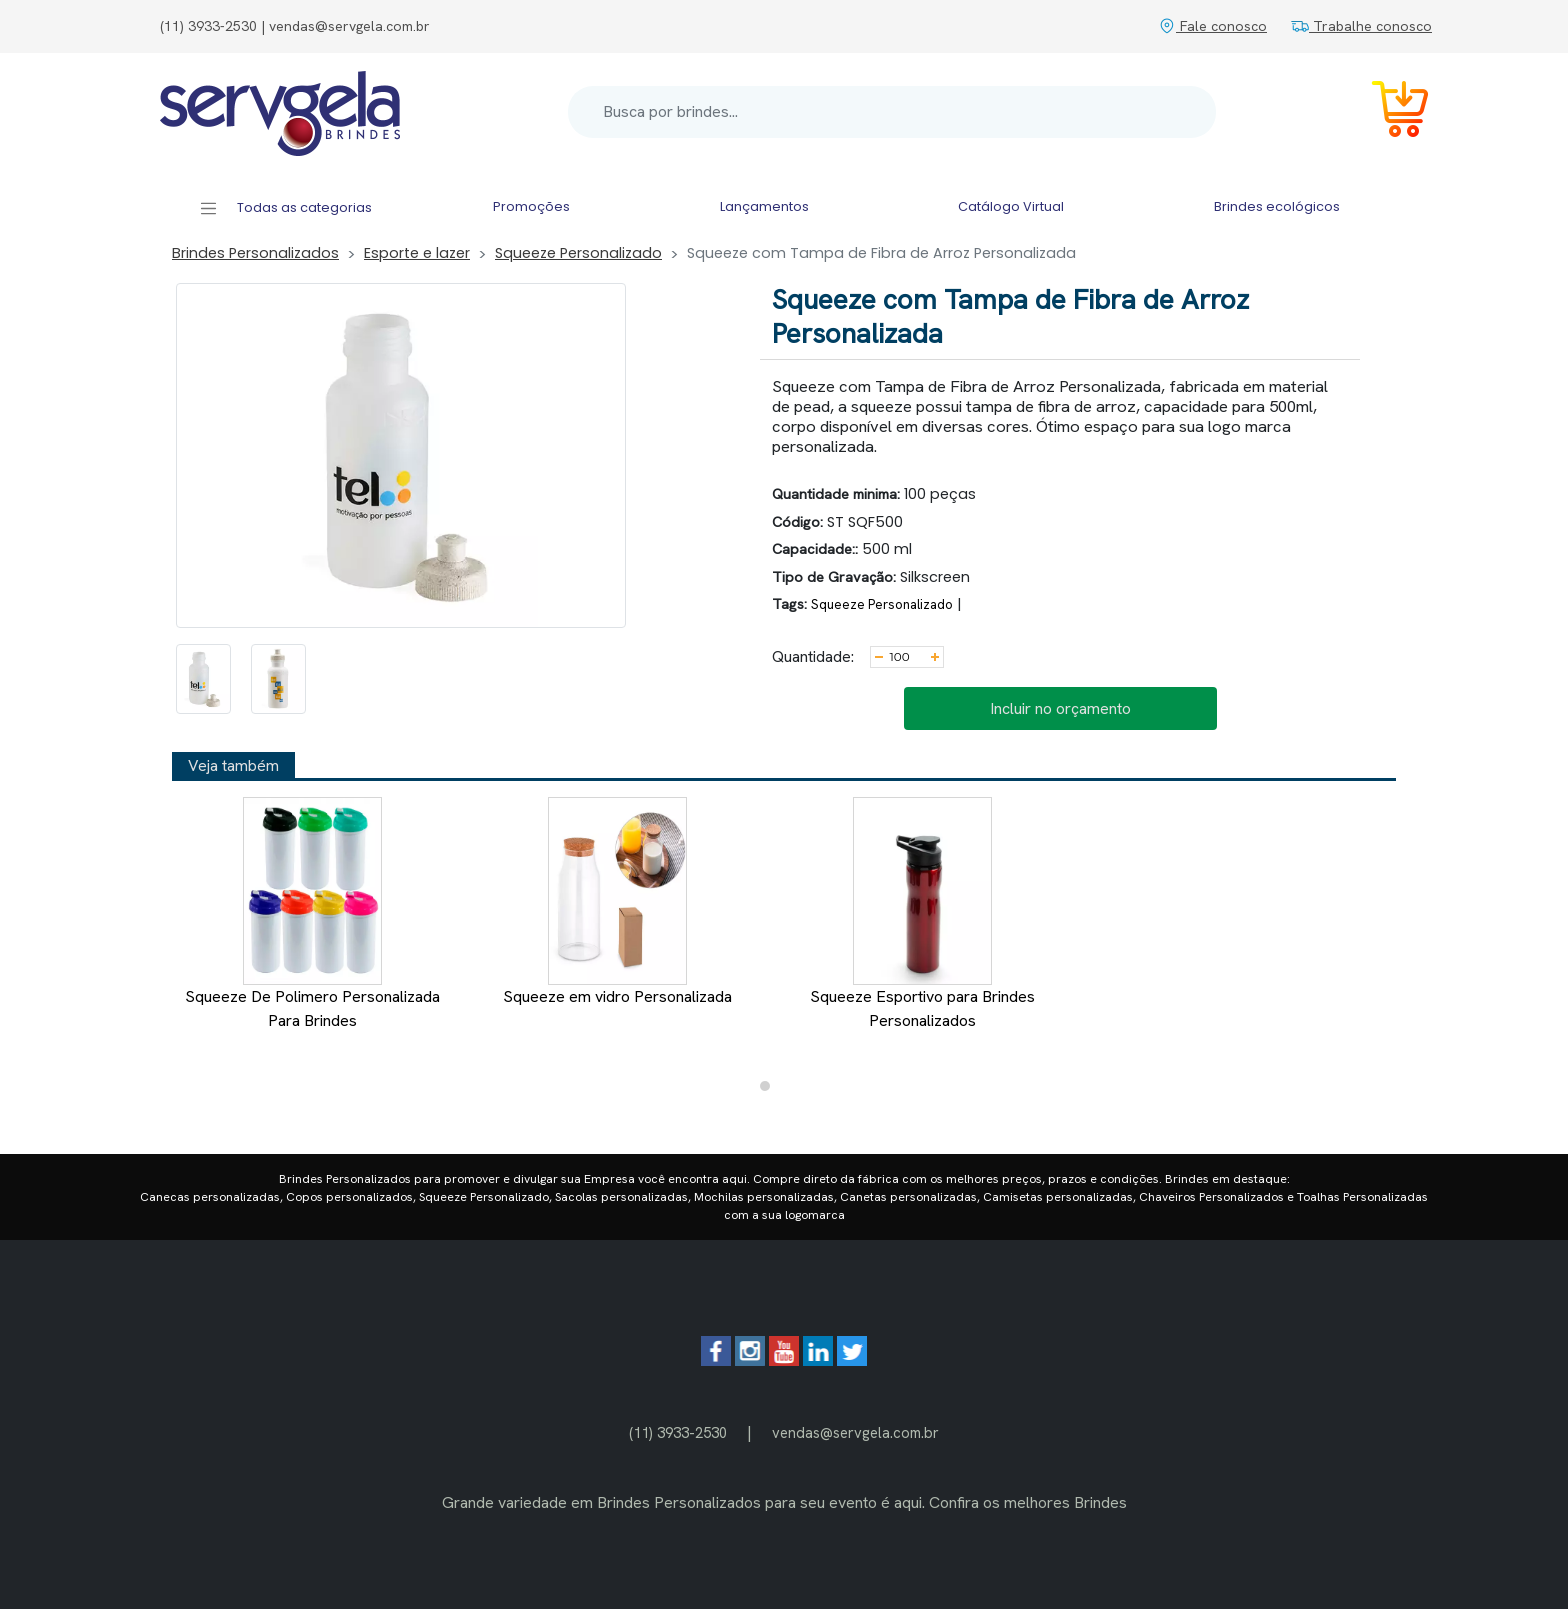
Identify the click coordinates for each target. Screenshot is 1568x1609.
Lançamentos (764, 206)
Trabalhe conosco (1361, 26)
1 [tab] (770, 1091)
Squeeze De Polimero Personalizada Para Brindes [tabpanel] (312, 914)
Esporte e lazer (417, 253)
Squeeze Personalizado (578, 253)
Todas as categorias (285, 208)
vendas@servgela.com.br (855, 1432)
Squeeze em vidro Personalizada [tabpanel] (617, 902)
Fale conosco (1212, 26)
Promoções (531, 206)
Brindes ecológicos (1277, 206)
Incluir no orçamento (1060, 708)
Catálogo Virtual (1011, 206)
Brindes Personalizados (255, 253)
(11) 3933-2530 (678, 1432)
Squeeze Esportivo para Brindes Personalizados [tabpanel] (922, 914)
